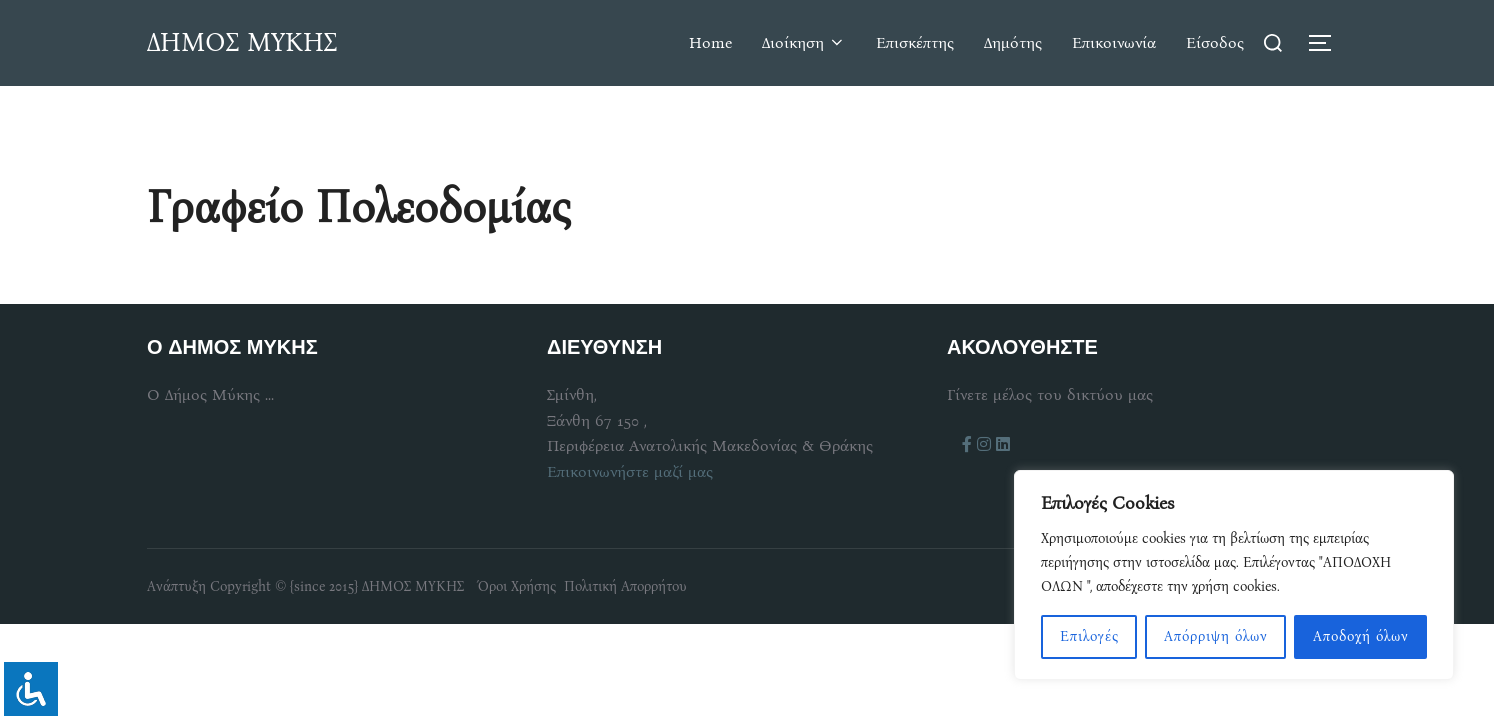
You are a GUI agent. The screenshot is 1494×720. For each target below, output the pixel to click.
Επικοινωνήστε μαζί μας (630, 471)
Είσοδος (1215, 42)
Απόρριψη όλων (1216, 636)
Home (710, 42)
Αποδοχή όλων (1361, 636)
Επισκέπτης (915, 42)
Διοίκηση (804, 42)
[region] (1234, 575)
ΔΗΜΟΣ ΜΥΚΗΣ (242, 42)
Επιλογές (1089, 636)
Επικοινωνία (1114, 42)
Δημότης (1013, 42)
